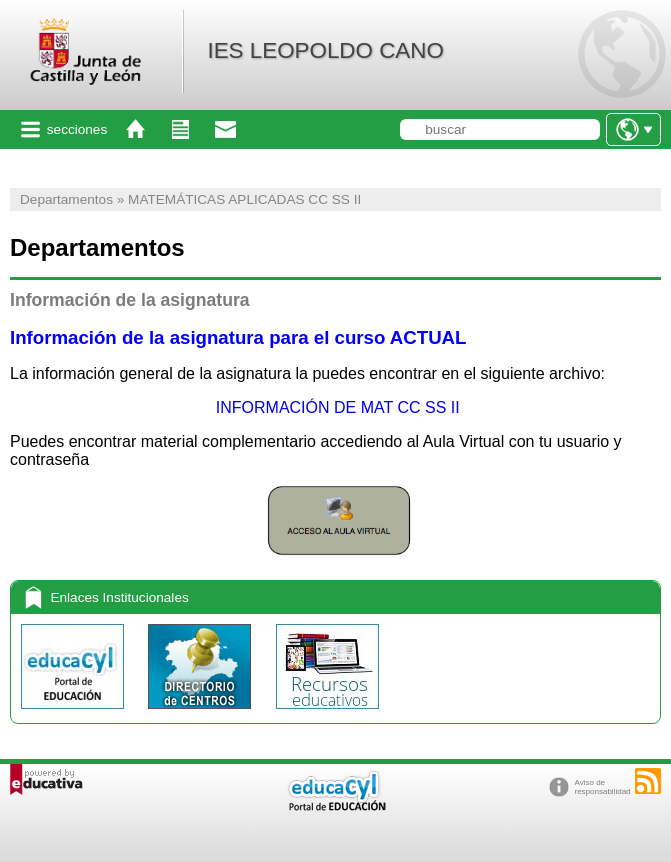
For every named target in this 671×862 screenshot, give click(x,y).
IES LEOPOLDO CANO (325, 50)
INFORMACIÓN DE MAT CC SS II (335, 407)
